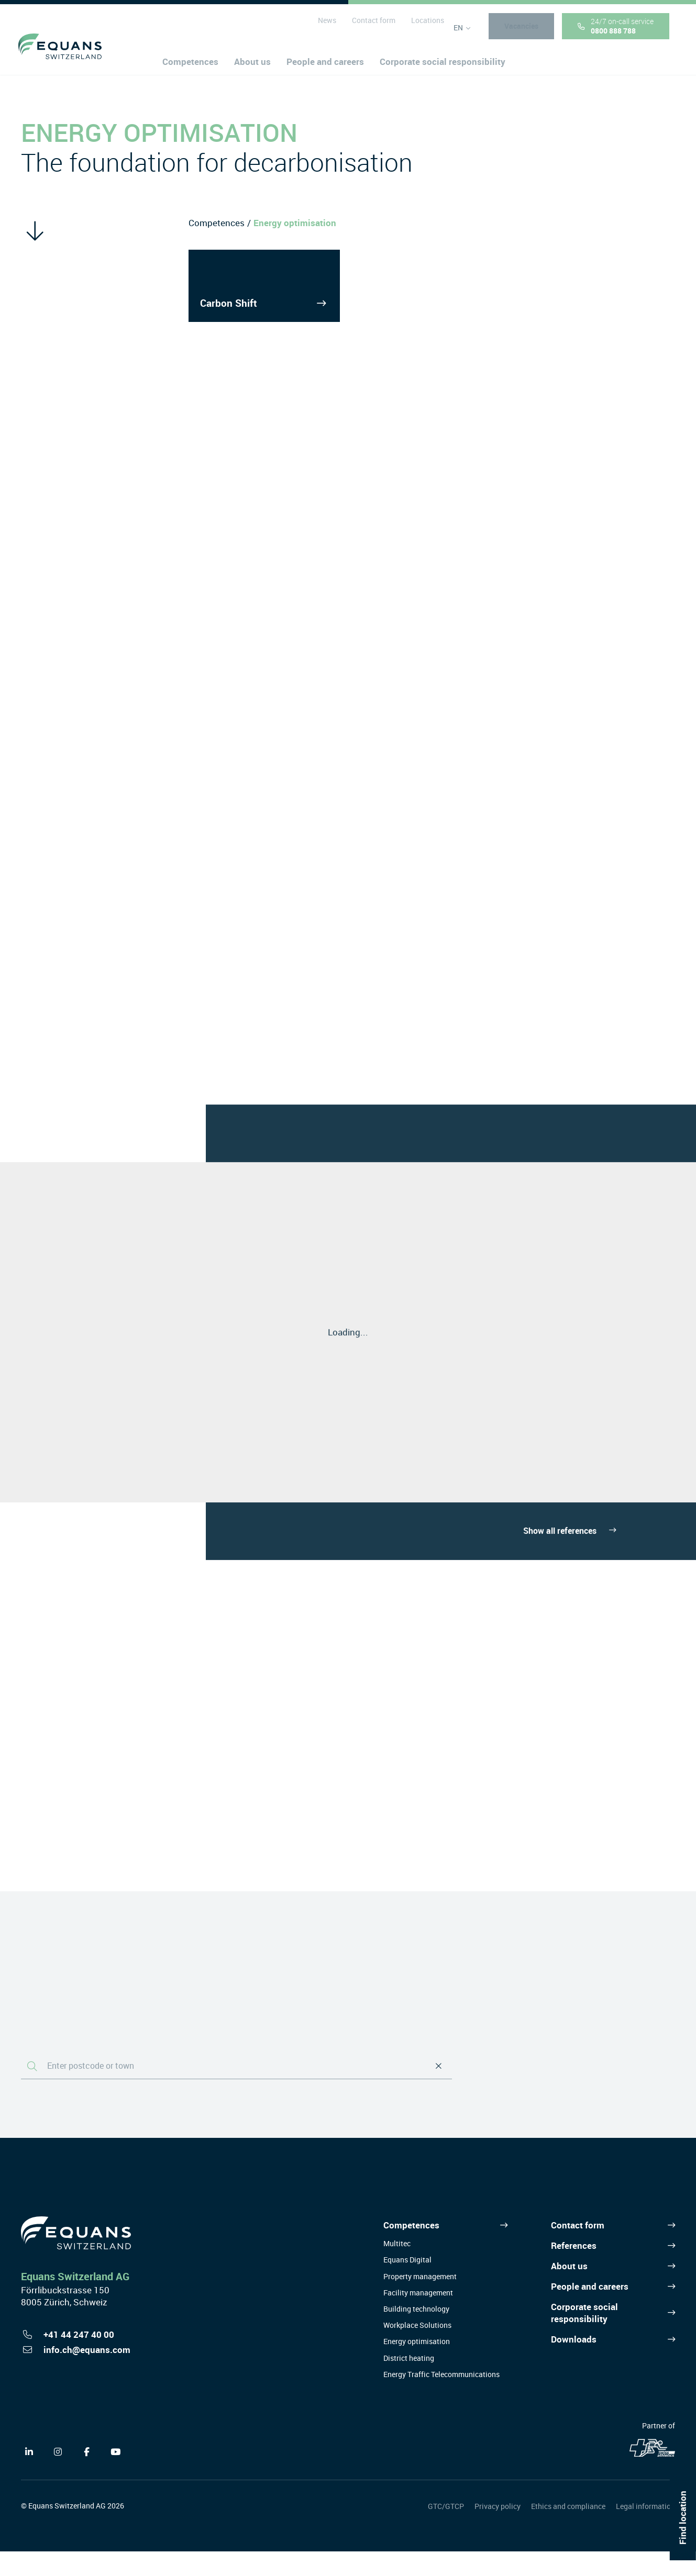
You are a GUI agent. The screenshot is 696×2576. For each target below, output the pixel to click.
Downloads (573, 2364)
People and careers (589, 2311)
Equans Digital (407, 2285)
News (324, 25)
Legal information (645, 2531)
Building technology (416, 2334)
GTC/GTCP (446, 2531)
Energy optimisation (416, 2366)
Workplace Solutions (417, 2350)
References (573, 2271)
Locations (424, 25)
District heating (408, 2383)
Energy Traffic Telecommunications (441, 2399)
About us (569, 2290)
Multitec (397, 2268)
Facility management (418, 2317)
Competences (217, 223)
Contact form (370, 25)
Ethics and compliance (568, 2531)
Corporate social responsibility (584, 2337)
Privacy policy (497, 2531)
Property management (420, 2301)
